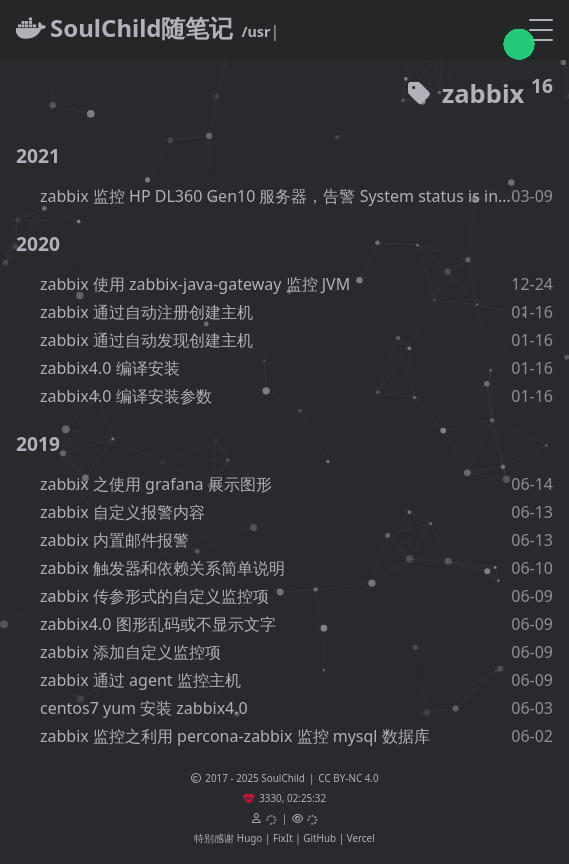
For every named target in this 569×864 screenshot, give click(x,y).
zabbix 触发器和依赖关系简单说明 (162, 568)
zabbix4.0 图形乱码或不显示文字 (158, 624)
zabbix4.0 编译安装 (110, 368)
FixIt (283, 838)
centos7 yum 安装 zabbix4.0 (144, 708)
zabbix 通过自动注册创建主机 (146, 312)
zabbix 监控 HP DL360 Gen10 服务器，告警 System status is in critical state (275, 196)
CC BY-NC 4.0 (348, 778)
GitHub (319, 838)
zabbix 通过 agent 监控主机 (140, 680)
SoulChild (283, 778)
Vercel (361, 838)
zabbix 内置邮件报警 (114, 540)
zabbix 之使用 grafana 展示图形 (156, 484)
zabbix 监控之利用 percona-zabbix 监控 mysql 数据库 (235, 736)
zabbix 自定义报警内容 (122, 512)
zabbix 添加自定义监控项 (130, 652)
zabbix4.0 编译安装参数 (126, 396)
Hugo (249, 838)
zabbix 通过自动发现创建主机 (146, 340)
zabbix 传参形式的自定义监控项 (154, 596)
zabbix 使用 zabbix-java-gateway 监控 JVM (195, 284)
